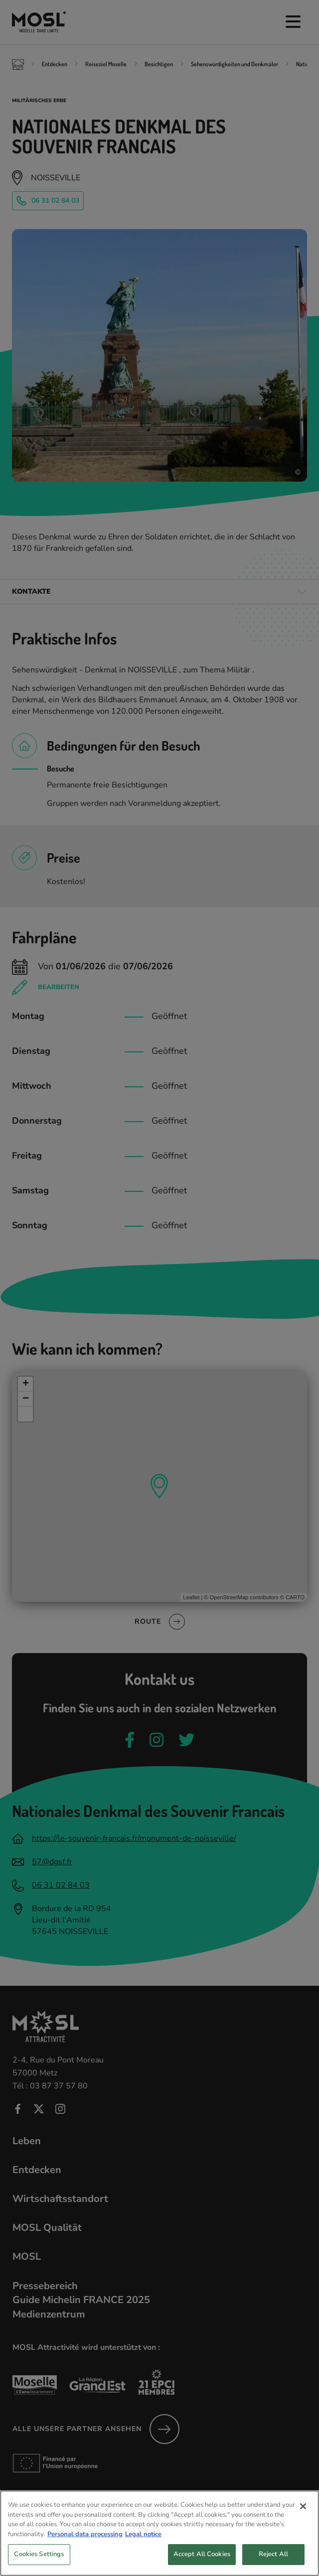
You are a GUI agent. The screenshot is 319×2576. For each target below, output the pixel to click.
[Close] (303, 2514)
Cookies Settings (39, 2562)
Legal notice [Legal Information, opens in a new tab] (143, 2541)
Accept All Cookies (201, 2562)
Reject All (273, 2562)
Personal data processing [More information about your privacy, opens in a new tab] (85, 2541)
